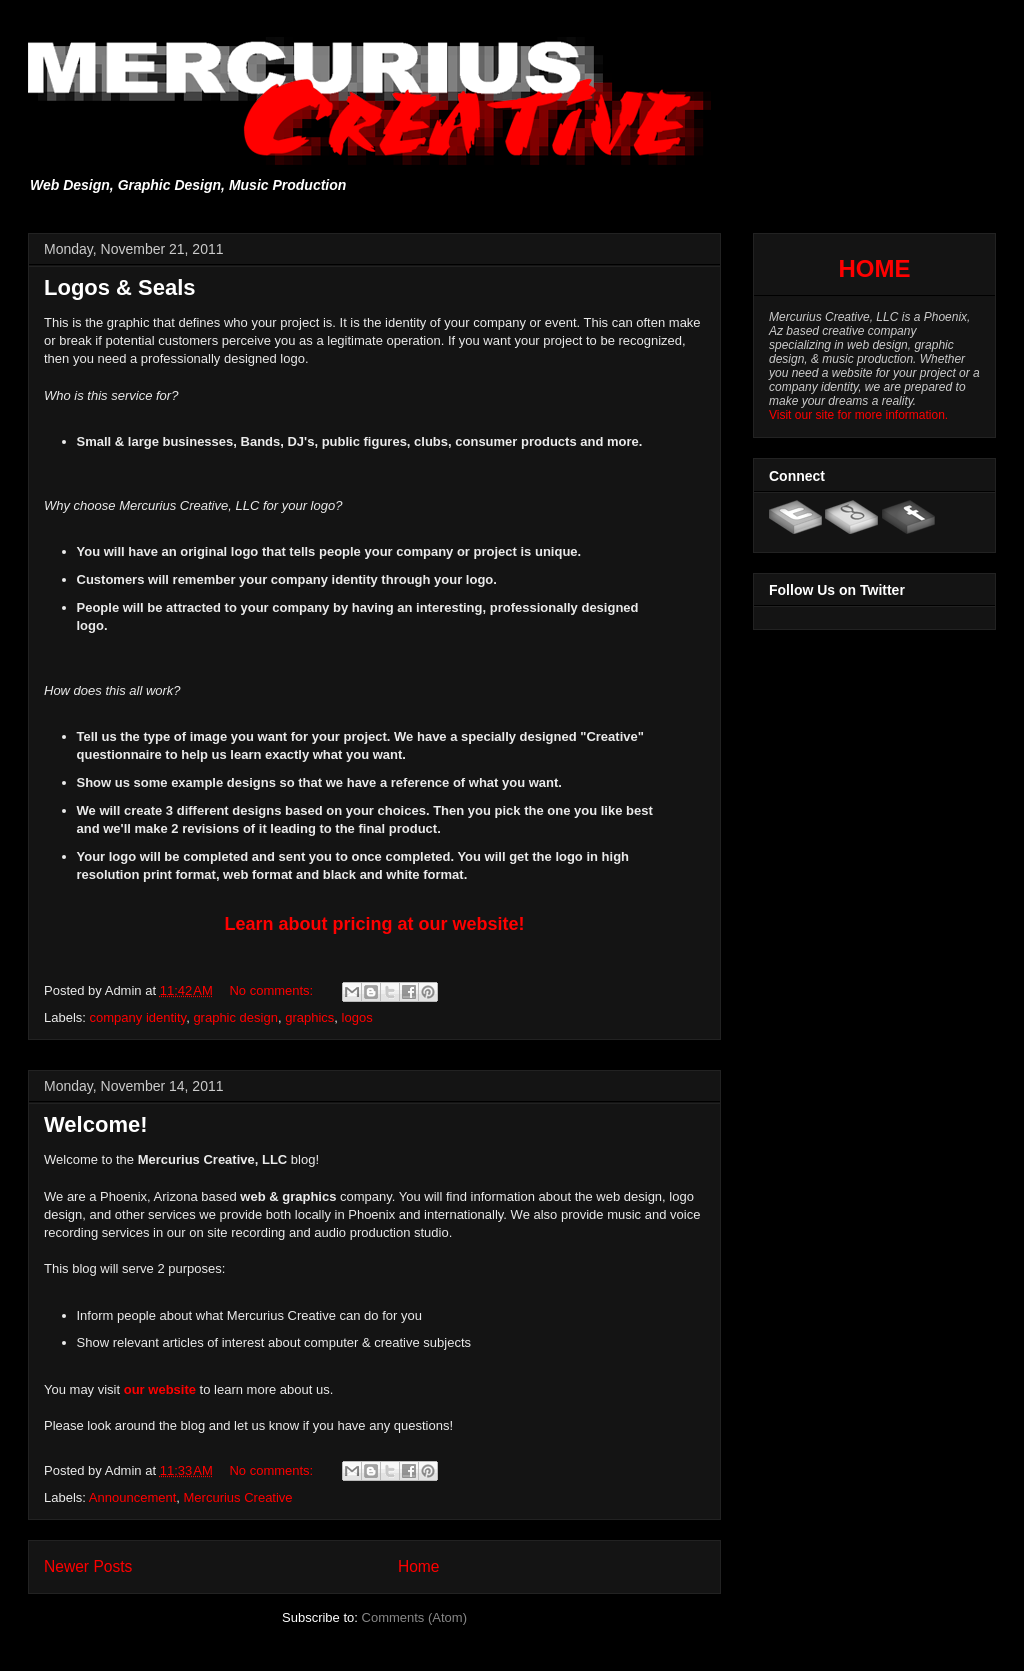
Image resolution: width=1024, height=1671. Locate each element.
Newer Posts (88, 1566)
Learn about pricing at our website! (374, 924)
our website (160, 1389)
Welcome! (96, 1124)
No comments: (272, 990)
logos (357, 1017)
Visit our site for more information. (858, 415)
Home (419, 1566)
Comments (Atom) (414, 1617)
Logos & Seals (120, 287)
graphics (309, 1017)
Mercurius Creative (238, 1497)
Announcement (132, 1497)
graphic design (235, 1017)
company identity (138, 1017)
